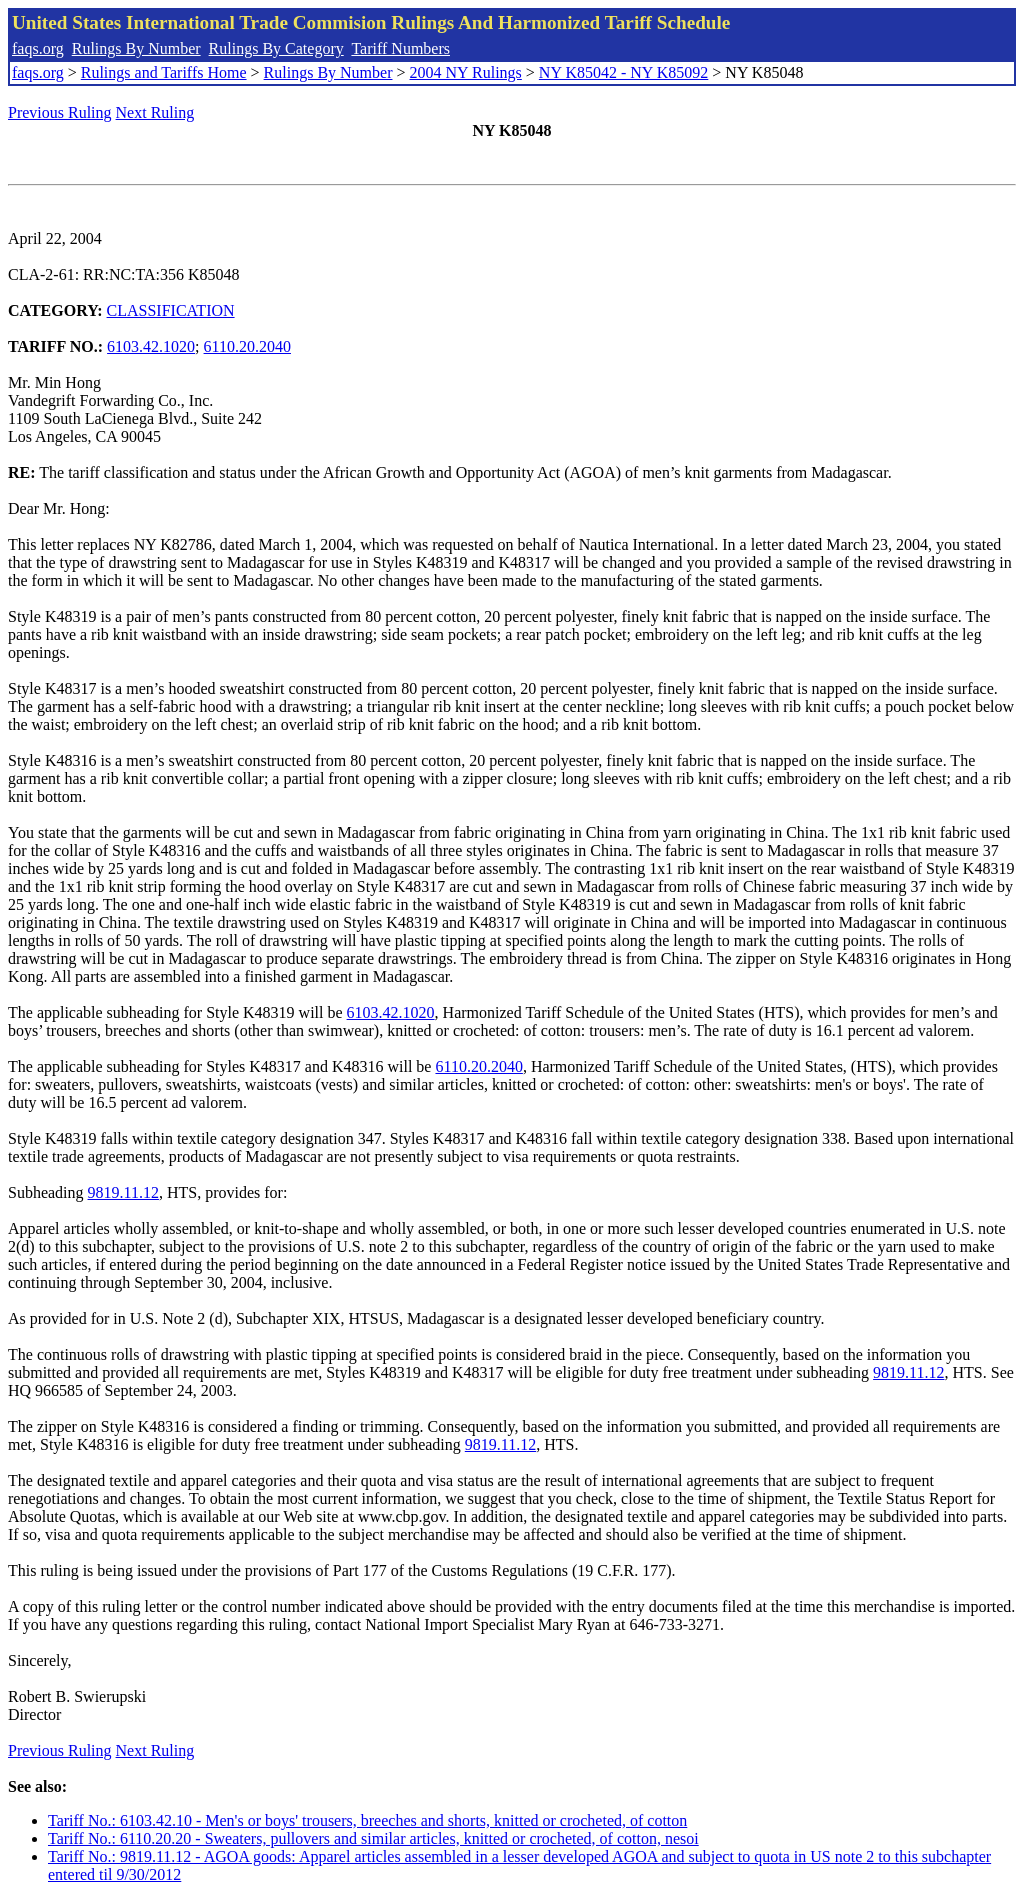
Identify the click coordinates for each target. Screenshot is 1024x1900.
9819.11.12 (123, 1192)
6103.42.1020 (151, 346)
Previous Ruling (60, 112)
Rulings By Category (276, 48)
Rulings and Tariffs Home (164, 72)
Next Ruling (155, 112)
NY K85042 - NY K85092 (623, 72)
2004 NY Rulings (466, 72)
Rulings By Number (136, 48)
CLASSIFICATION (171, 310)
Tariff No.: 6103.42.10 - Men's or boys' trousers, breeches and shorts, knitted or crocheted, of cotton (367, 1820)
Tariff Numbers (400, 48)
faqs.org (38, 48)
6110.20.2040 (247, 346)
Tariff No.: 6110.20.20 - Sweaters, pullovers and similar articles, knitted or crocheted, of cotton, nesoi (373, 1838)
